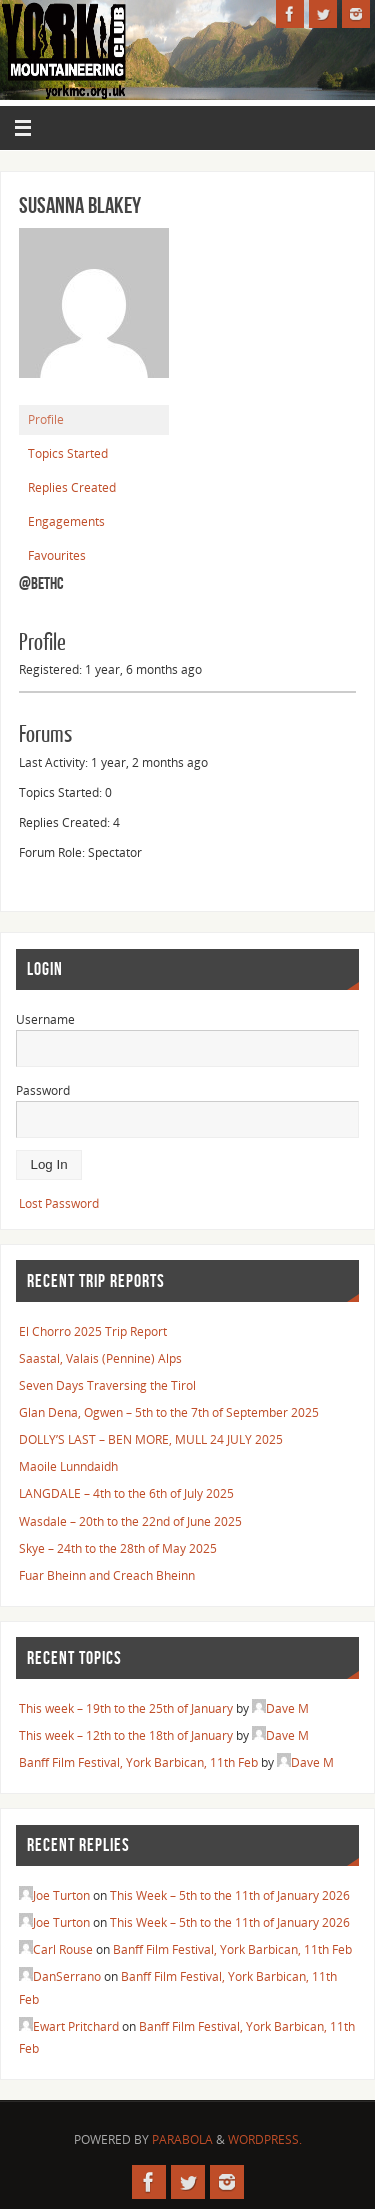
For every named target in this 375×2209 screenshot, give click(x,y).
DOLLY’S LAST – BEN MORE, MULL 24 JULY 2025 (151, 1439)
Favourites (57, 555)
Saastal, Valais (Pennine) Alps (100, 1358)
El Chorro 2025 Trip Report (93, 1331)
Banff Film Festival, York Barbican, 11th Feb (138, 1762)
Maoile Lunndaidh (68, 1466)
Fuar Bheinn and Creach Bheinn (107, 1575)
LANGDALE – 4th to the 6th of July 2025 (126, 1493)
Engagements (66, 521)
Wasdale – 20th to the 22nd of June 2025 (130, 1521)
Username (45, 1019)
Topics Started (68, 453)
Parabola (182, 2139)
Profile (46, 419)
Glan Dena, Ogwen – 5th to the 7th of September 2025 (169, 1412)
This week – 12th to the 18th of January (126, 1735)
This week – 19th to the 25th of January (126, 1708)
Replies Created (72, 487)
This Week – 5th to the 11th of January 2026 (230, 1895)
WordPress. (265, 2139)
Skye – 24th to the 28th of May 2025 (118, 1548)
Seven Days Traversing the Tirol (107, 1385)
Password (43, 1090)
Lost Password (59, 1203)
